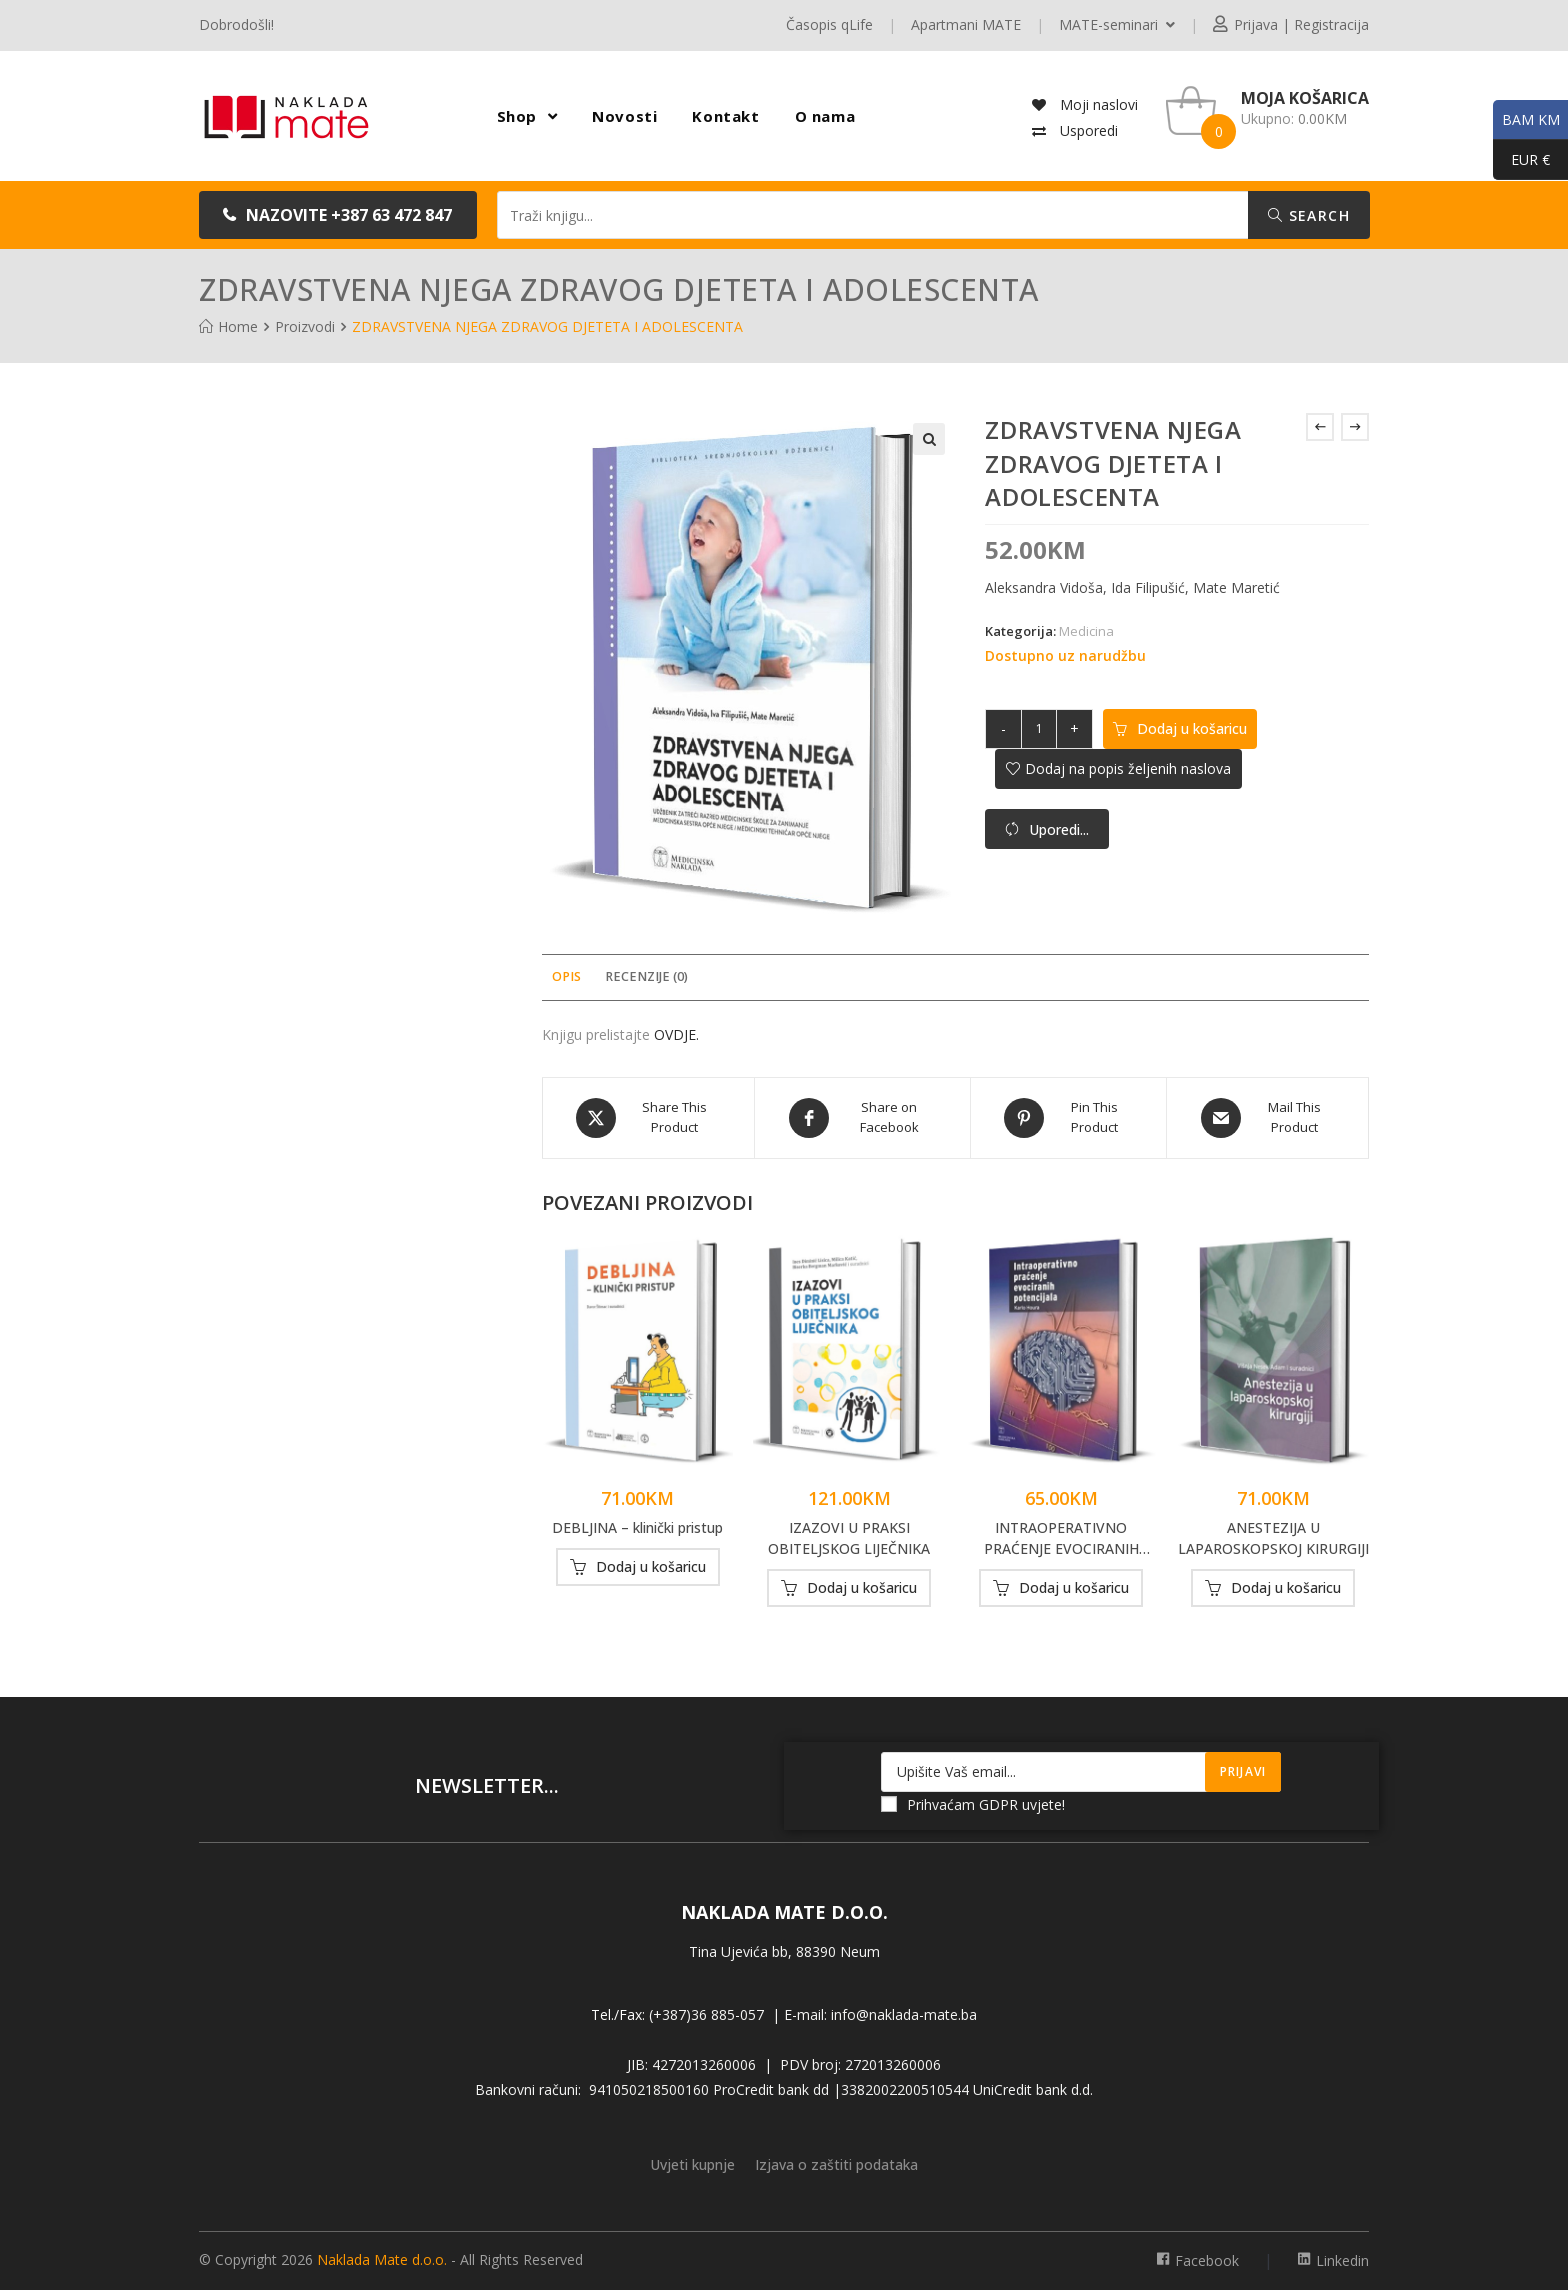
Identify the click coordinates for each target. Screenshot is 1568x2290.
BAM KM (1526, 120)
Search (1309, 215)
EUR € (1521, 160)
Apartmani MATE (966, 24)
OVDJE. (676, 1034)
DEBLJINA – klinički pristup (637, 1527)
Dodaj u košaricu (1192, 728)
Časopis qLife (829, 24)
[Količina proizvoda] (1039, 729)
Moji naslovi (1097, 104)
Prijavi (1243, 1771)
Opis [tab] (566, 976)
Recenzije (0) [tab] (646, 976)
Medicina (1086, 631)
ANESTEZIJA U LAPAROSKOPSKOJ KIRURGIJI (1273, 1538)
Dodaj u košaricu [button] (651, 1566)
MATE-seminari (1117, 24)
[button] (338, 215)
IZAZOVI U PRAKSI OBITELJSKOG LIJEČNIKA (849, 1538)
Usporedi (1087, 130)
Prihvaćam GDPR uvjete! (973, 1804)
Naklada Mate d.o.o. (382, 2259)
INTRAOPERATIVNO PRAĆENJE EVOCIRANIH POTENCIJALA (1061, 1538)
